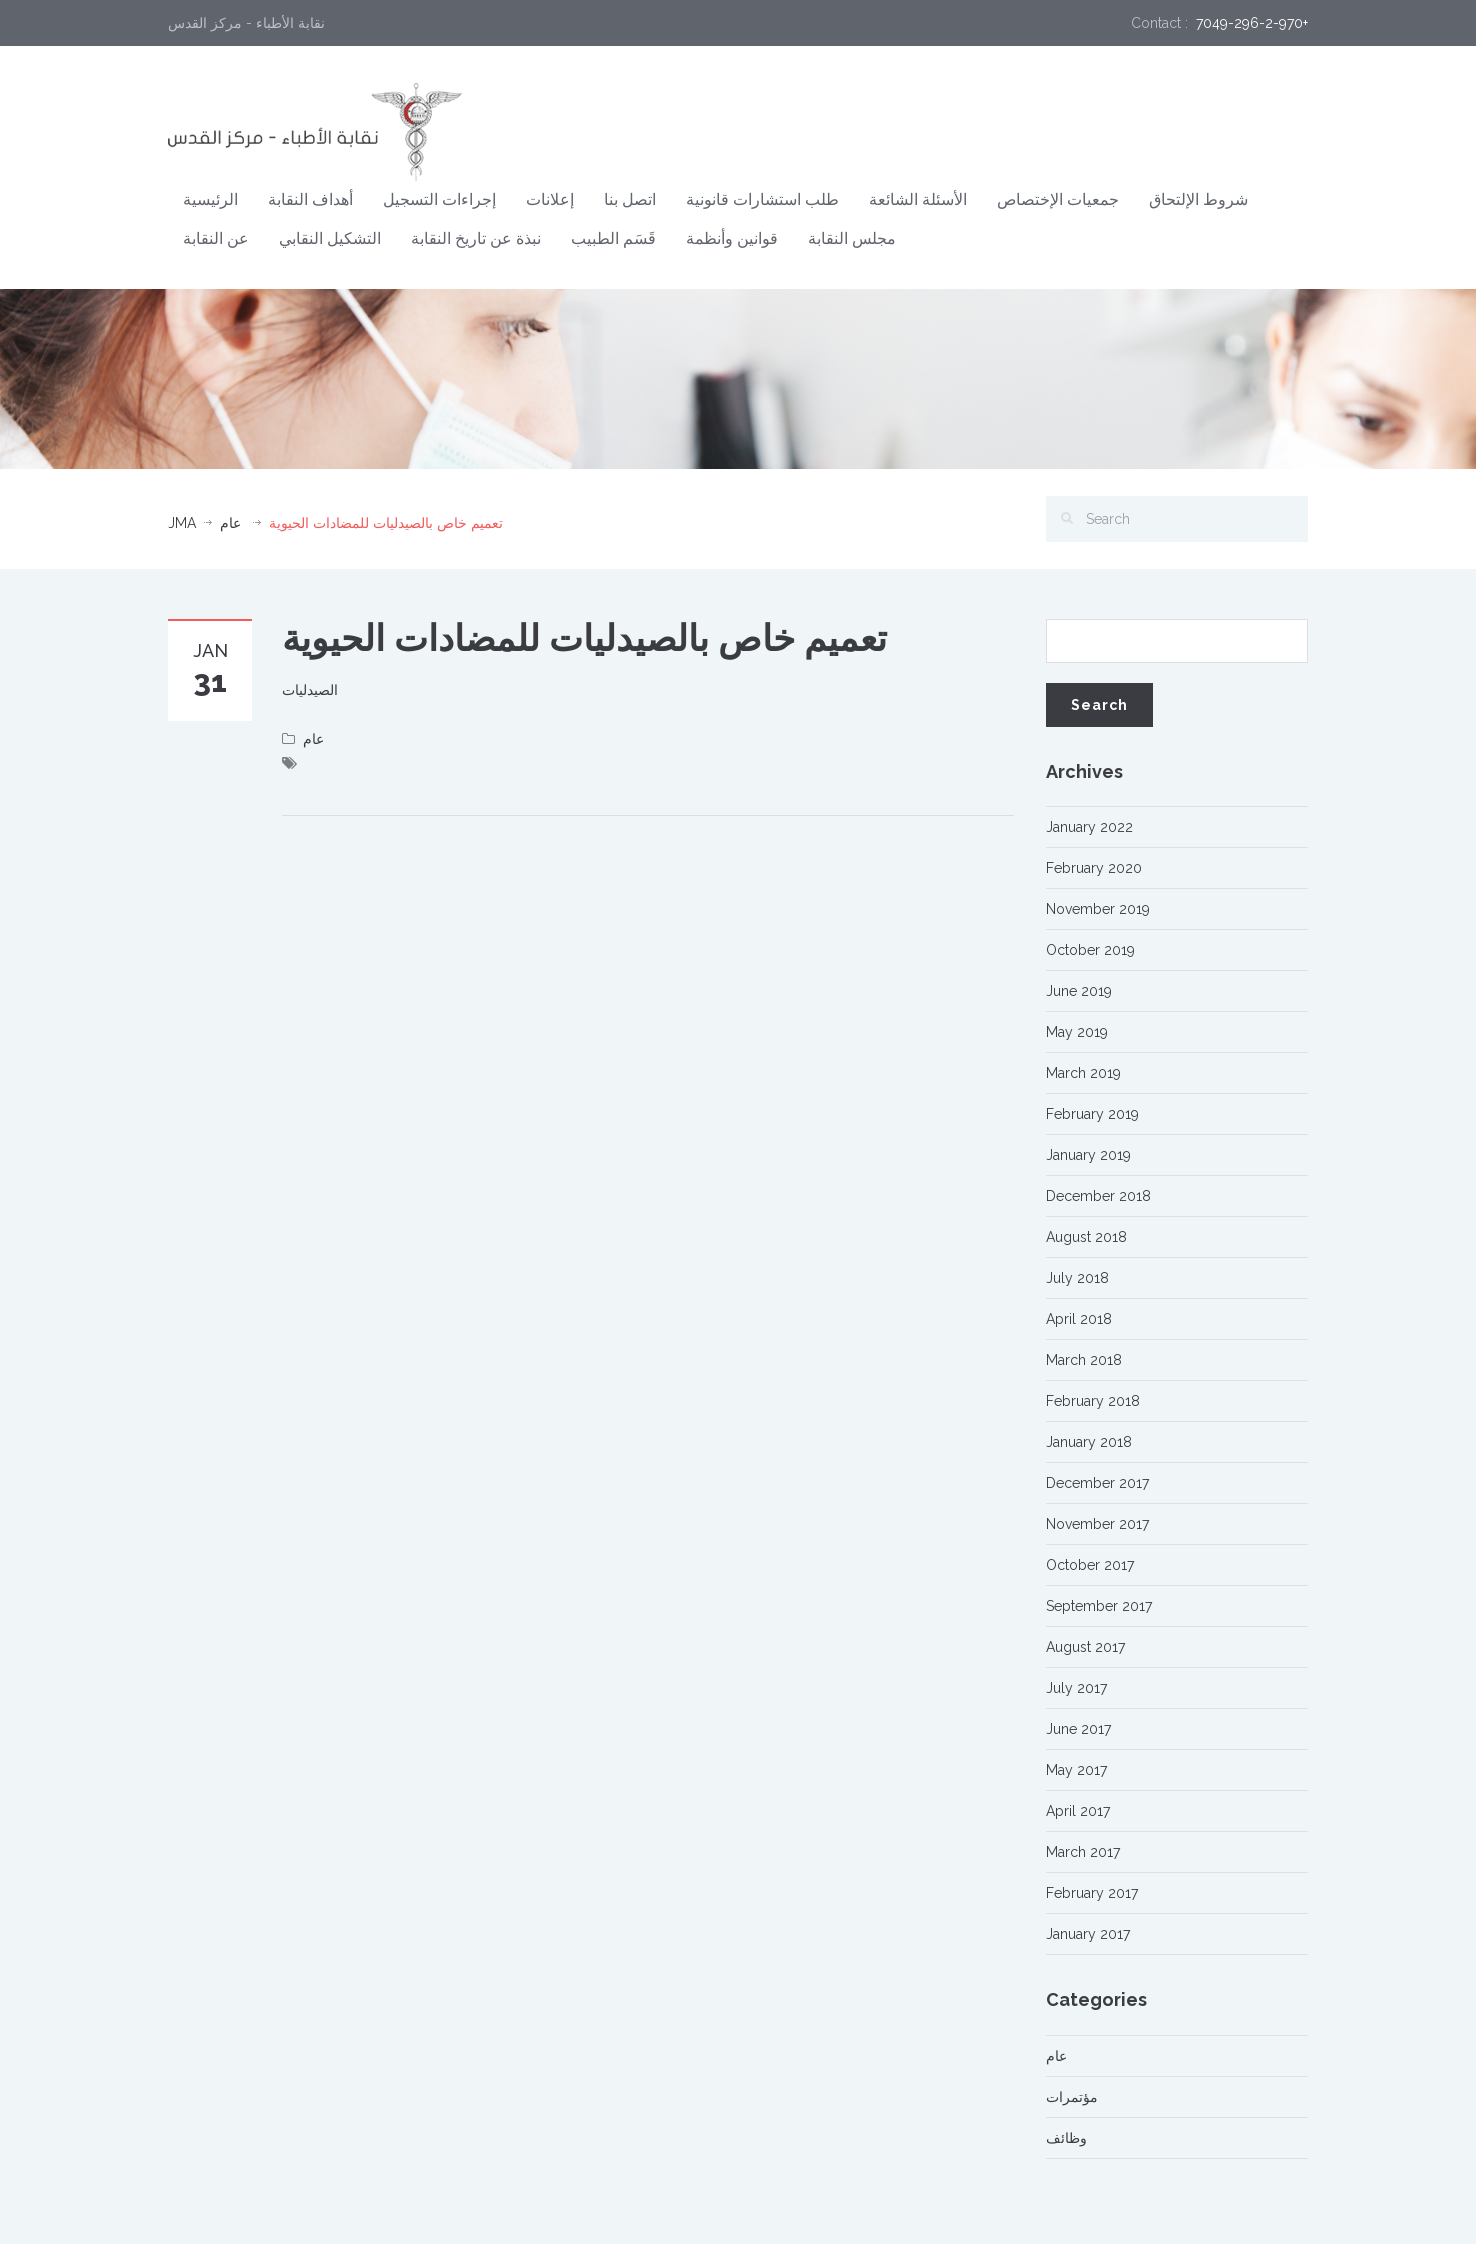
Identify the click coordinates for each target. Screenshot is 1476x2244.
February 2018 (1093, 1401)
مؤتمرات (1072, 2097)
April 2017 (1078, 1811)
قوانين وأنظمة (732, 238)
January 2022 (1089, 827)
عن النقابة (216, 238)
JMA (182, 523)
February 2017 (1092, 1893)
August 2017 (1085, 1647)
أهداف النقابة (310, 199)
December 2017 (1097, 1483)
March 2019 (1083, 1073)
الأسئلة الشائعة (918, 199)
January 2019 (1088, 1155)
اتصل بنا (630, 199)
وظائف (1066, 2138)
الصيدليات (310, 690)
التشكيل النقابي (330, 238)
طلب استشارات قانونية (762, 199)
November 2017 (1097, 1524)
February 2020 (1094, 868)
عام (230, 523)
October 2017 (1090, 1565)
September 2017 (1099, 1606)
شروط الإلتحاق (1198, 199)
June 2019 (1079, 991)
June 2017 (1078, 1729)
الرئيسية (210, 199)
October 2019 (1090, 950)
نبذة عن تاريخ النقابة (476, 238)
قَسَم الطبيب (613, 238)
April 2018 (1079, 1319)
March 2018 (1084, 1360)
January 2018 (1089, 1442)
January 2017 (1088, 1934)
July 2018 (1077, 1278)
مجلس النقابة (852, 238)
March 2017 (1083, 1852)
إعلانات (550, 199)
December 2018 (1098, 1196)
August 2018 (1086, 1237)
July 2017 (1076, 1688)
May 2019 (1077, 1032)
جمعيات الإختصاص (1058, 199)
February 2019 (1092, 1114)
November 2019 (1098, 909)
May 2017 (1076, 1770)
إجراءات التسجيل (439, 199)
